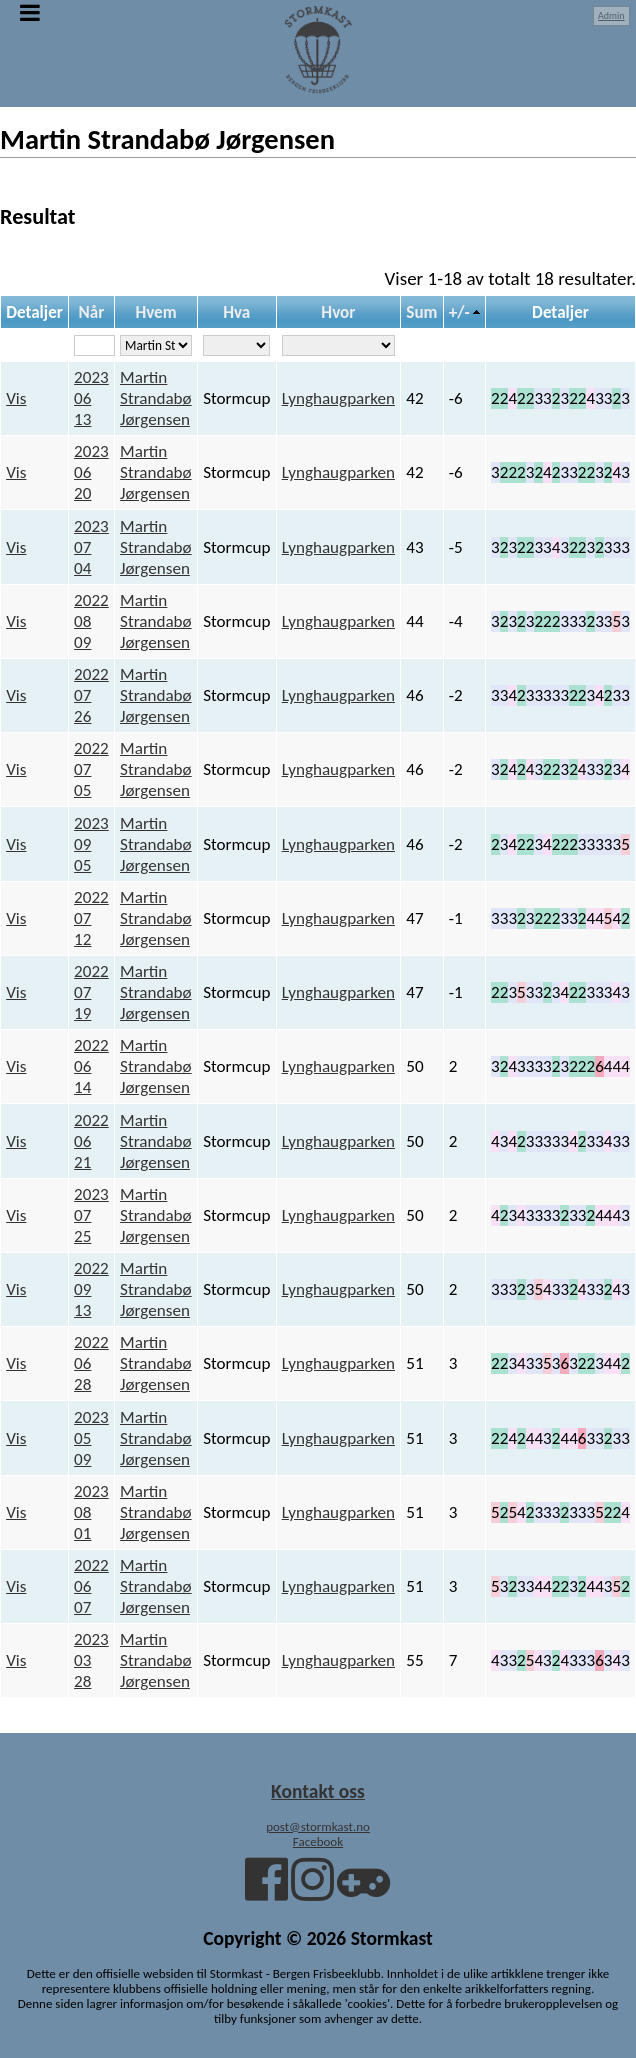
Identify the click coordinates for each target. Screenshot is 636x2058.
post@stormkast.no (318, 1826)
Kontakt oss (318, 1791)
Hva (236, 312)
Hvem (155, 312)
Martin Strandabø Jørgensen (156, 398)
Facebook (318, 1841)
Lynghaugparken (338, 398)
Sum (421, 312)
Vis (16, 398)
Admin (611, 15)
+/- (459, 312)
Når (92, 312)
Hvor (338, 312)
